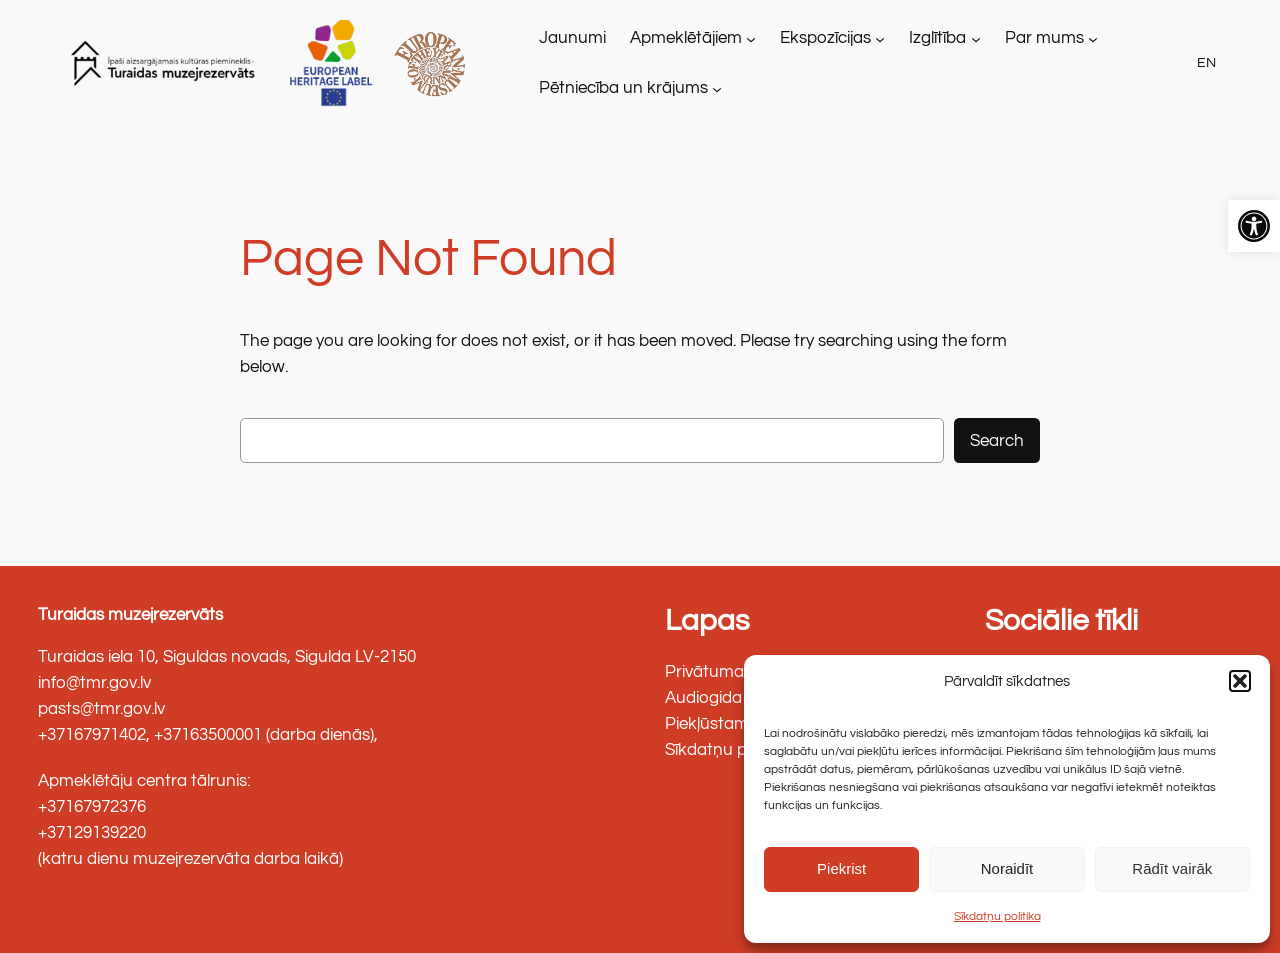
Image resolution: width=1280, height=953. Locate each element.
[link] (1254, 226)
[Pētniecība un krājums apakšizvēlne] (717, 88)
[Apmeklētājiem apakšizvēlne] (751, 38)
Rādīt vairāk (1172, 868)
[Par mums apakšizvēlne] (1093, 38)
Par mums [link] (1044, 38)
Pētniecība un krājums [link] (623, 88)
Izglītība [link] (937, 38)
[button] (1240, 681)
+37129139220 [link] (92, 833)
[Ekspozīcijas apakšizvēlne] (880, 38)
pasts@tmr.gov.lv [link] (101, 709)
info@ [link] (59, 683)
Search (997, 441)
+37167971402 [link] (92, 735)
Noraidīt (1007, 868)
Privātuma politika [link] (733, 672)
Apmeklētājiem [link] (686, 38)
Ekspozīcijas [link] (825, 38)
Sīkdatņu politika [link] (997, 916)
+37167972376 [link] (92, 807)
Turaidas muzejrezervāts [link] (130, 615)
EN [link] (1206, 62)
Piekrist (841, 868)
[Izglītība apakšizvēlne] (976, 38)
